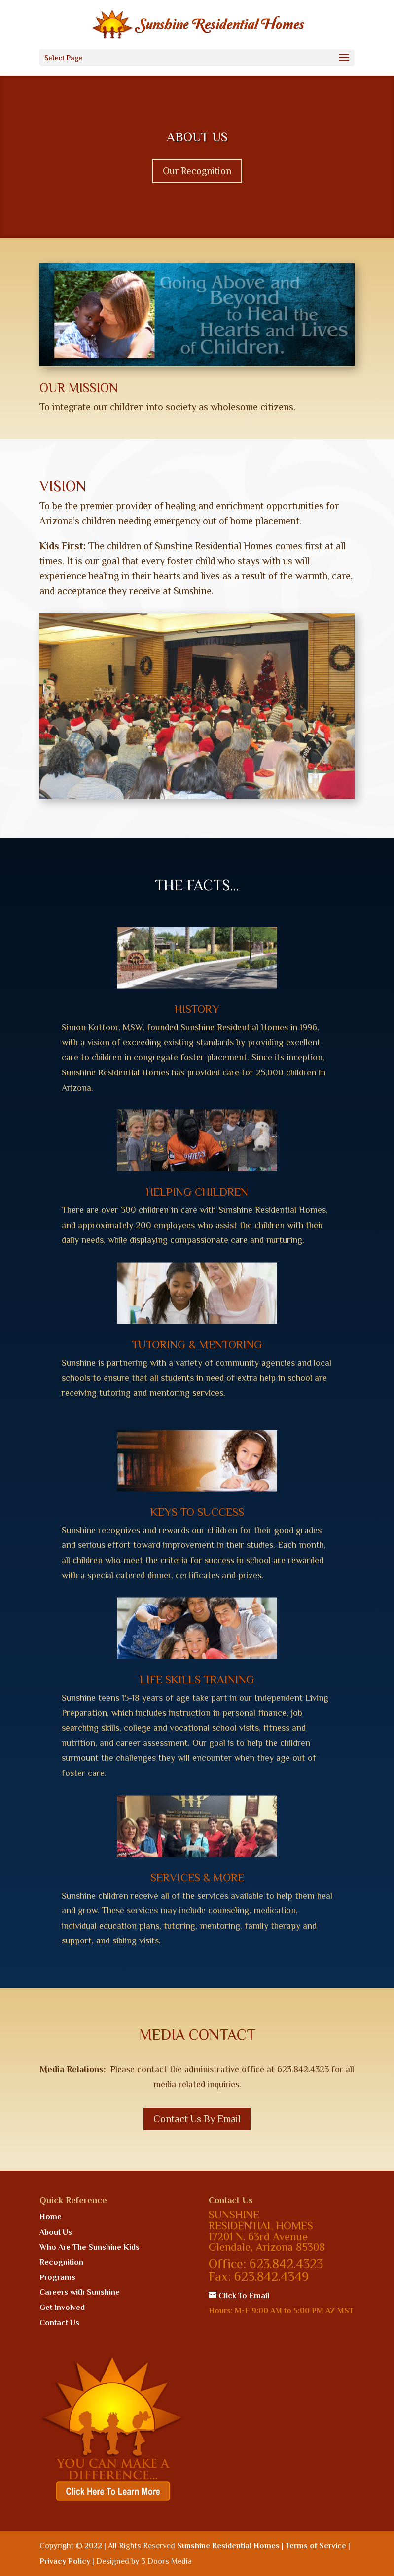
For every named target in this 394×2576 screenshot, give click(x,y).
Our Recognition (197, 183)
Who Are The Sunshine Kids (89, 2247)
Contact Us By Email (197, 2118)
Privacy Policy (64, 2561)
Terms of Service (316, 2546)
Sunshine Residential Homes (228, 2546)
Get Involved (62, 2307)
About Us (55, 2232)
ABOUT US (197, 150)
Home (50, 2216)
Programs (57, 2277)
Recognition (61, 2262)
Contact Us (59, 2322)
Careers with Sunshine (79, 2292)
